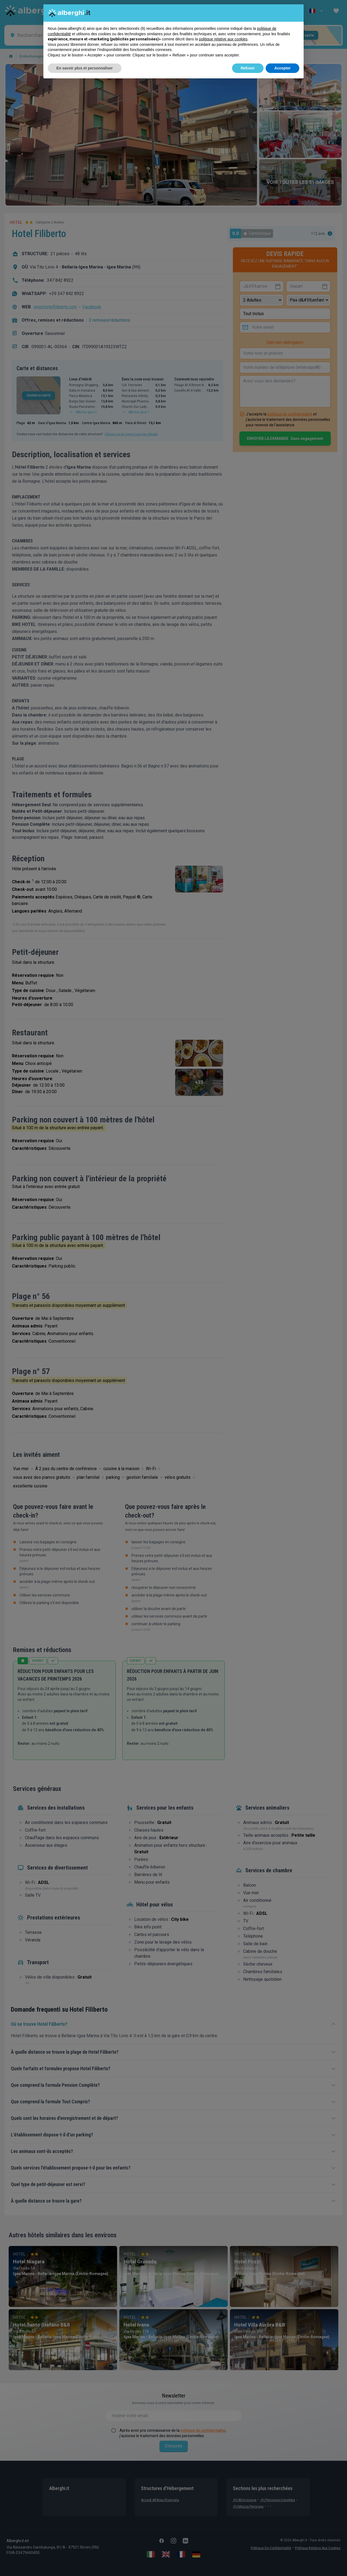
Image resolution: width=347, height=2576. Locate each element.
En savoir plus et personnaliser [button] (84, 68)
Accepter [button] (282, 68)
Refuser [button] (248, 68)
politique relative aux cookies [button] (223, 39)
